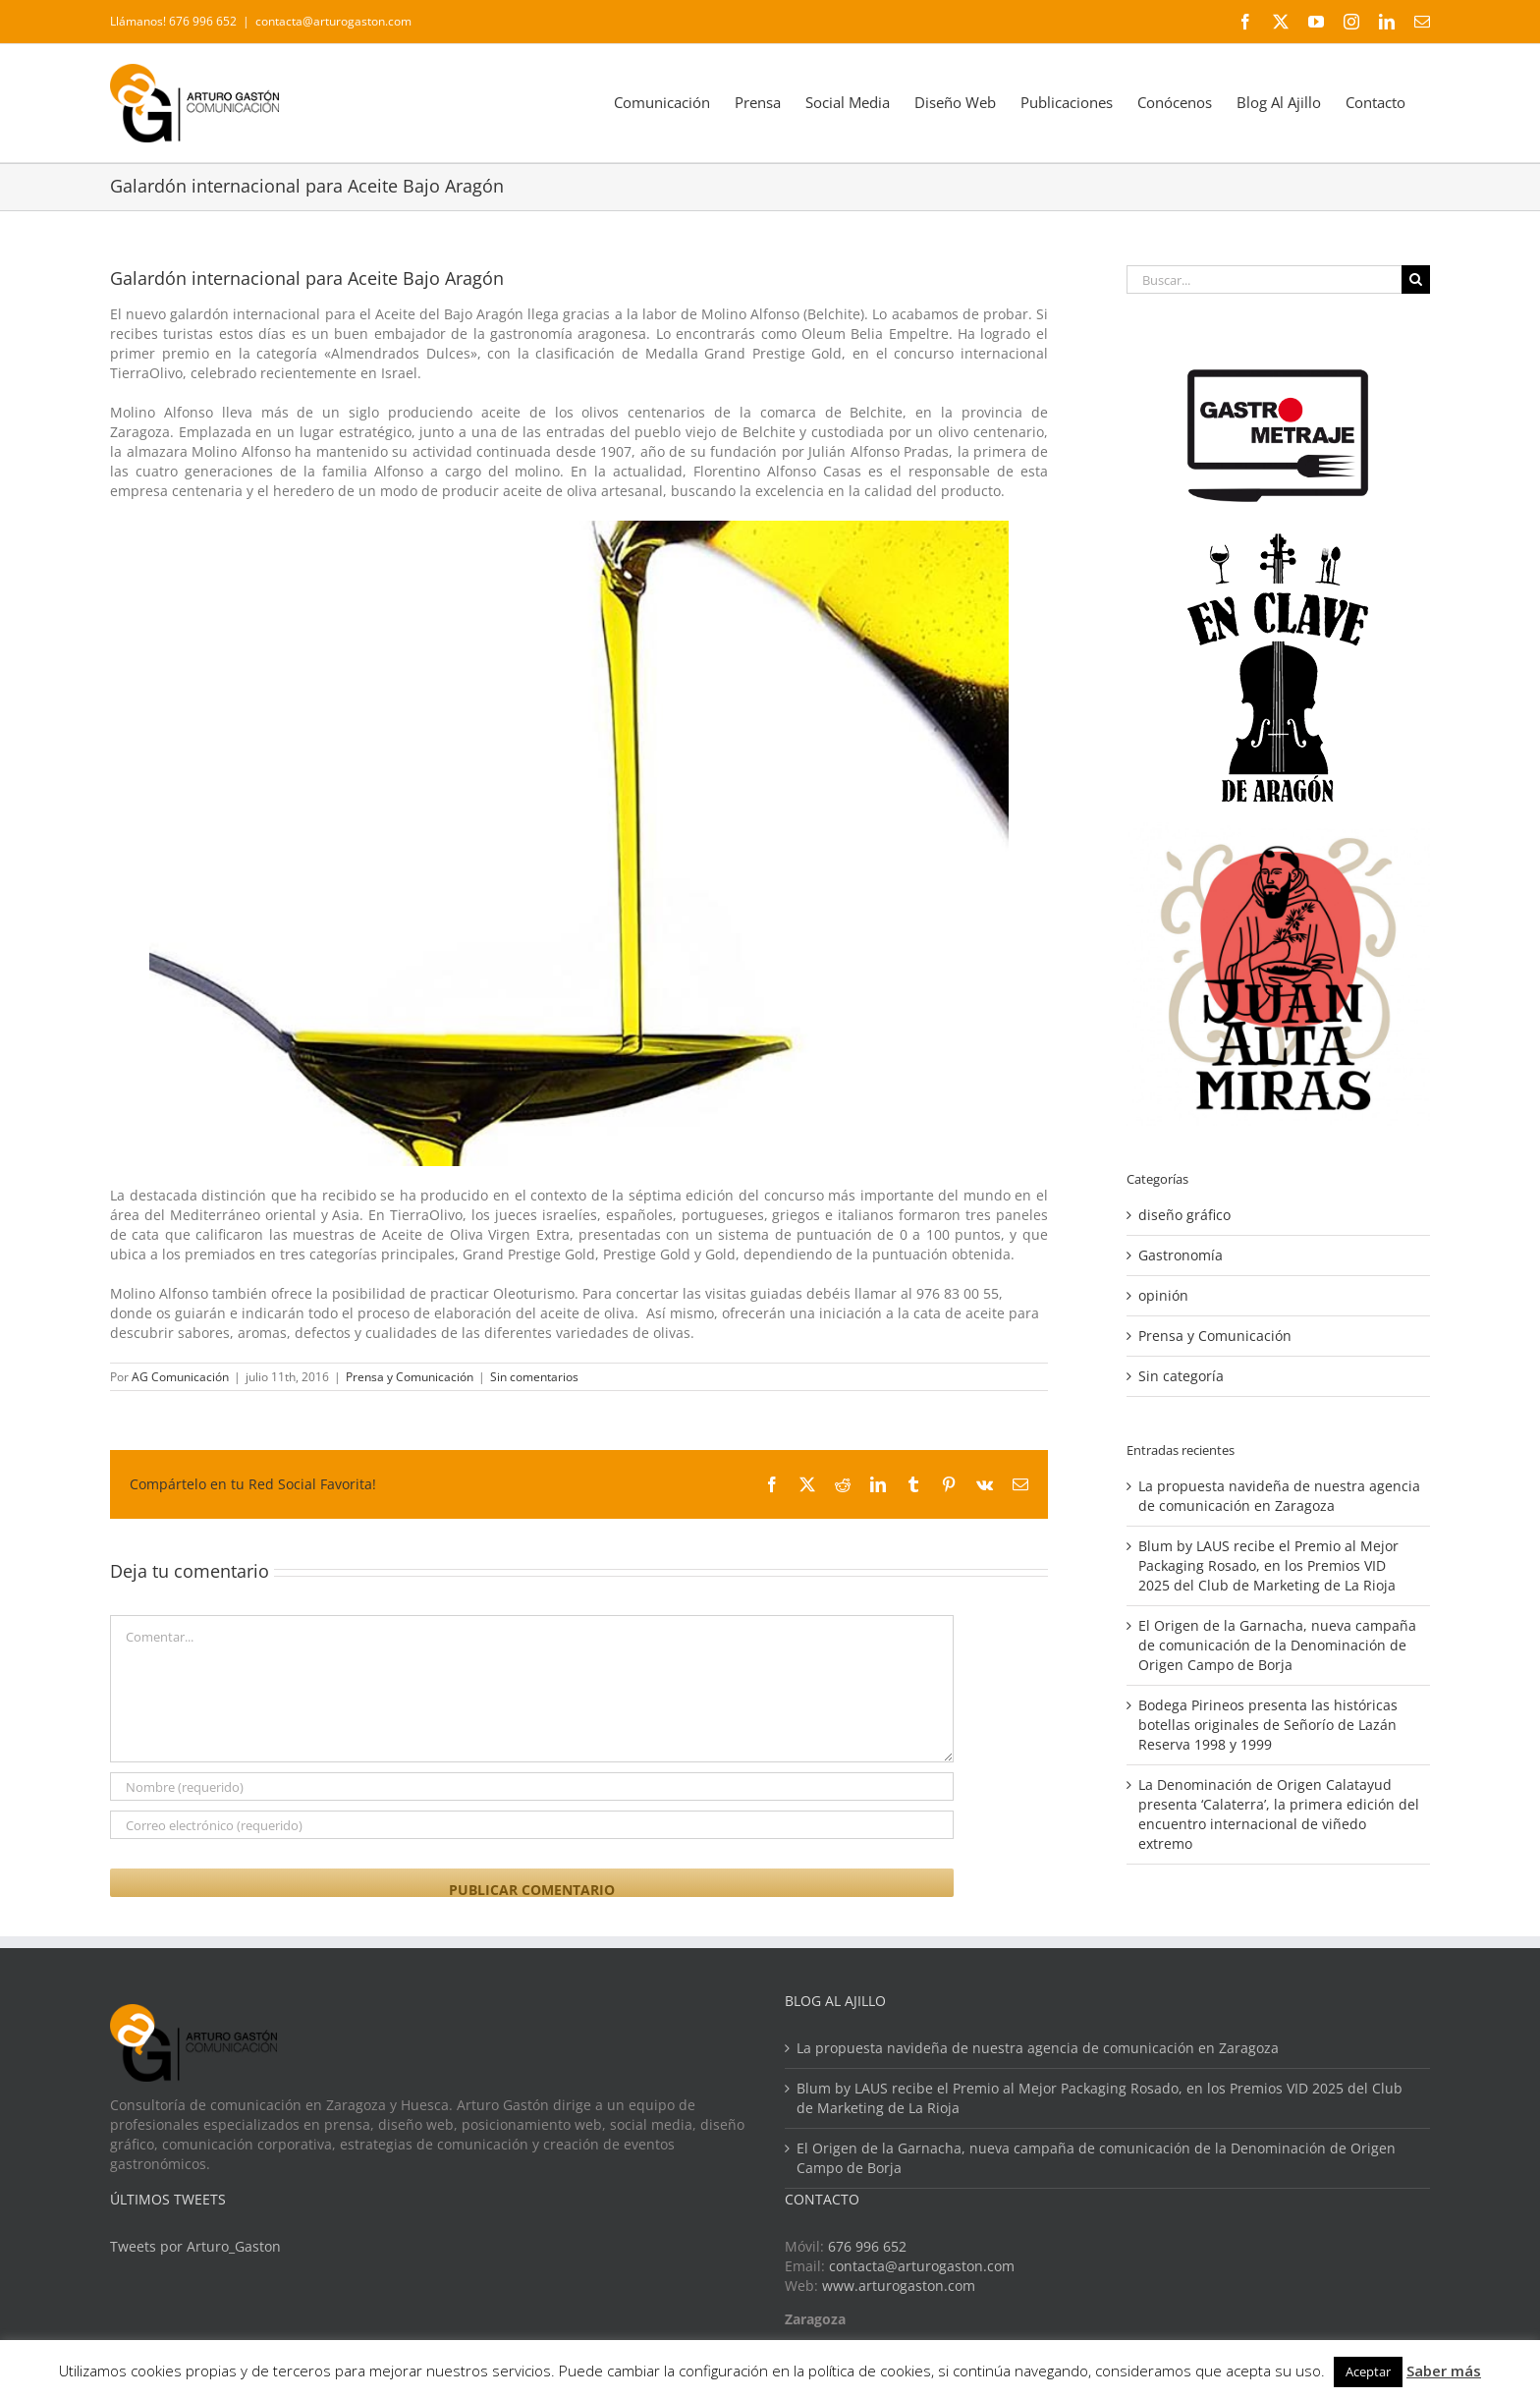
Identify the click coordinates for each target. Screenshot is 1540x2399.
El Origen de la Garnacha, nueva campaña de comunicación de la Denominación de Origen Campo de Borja (1277, 1645)
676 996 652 (867, 2246)
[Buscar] (1416, 279)
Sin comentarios (534, 1376)
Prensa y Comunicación (409, 1376)
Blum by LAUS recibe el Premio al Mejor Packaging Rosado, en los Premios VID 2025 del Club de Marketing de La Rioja (1268, 1565)
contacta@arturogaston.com (333, 21)
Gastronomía (1180, 1255)
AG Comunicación (180, 1376)
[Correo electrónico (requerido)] (532, 1825)
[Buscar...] (1264, 279)
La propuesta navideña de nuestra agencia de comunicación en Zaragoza (1279, 1496)
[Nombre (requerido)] (532, 1786)
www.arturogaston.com (898, 2285)
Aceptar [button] (1368, 2371)
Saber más (1443, 2370)
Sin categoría (1181, 1376)
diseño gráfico (1184, 1214)
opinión (1163, 1295)
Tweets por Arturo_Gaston (195, 2246)
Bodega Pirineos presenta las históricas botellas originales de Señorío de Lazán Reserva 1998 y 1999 (1268, 1725)
